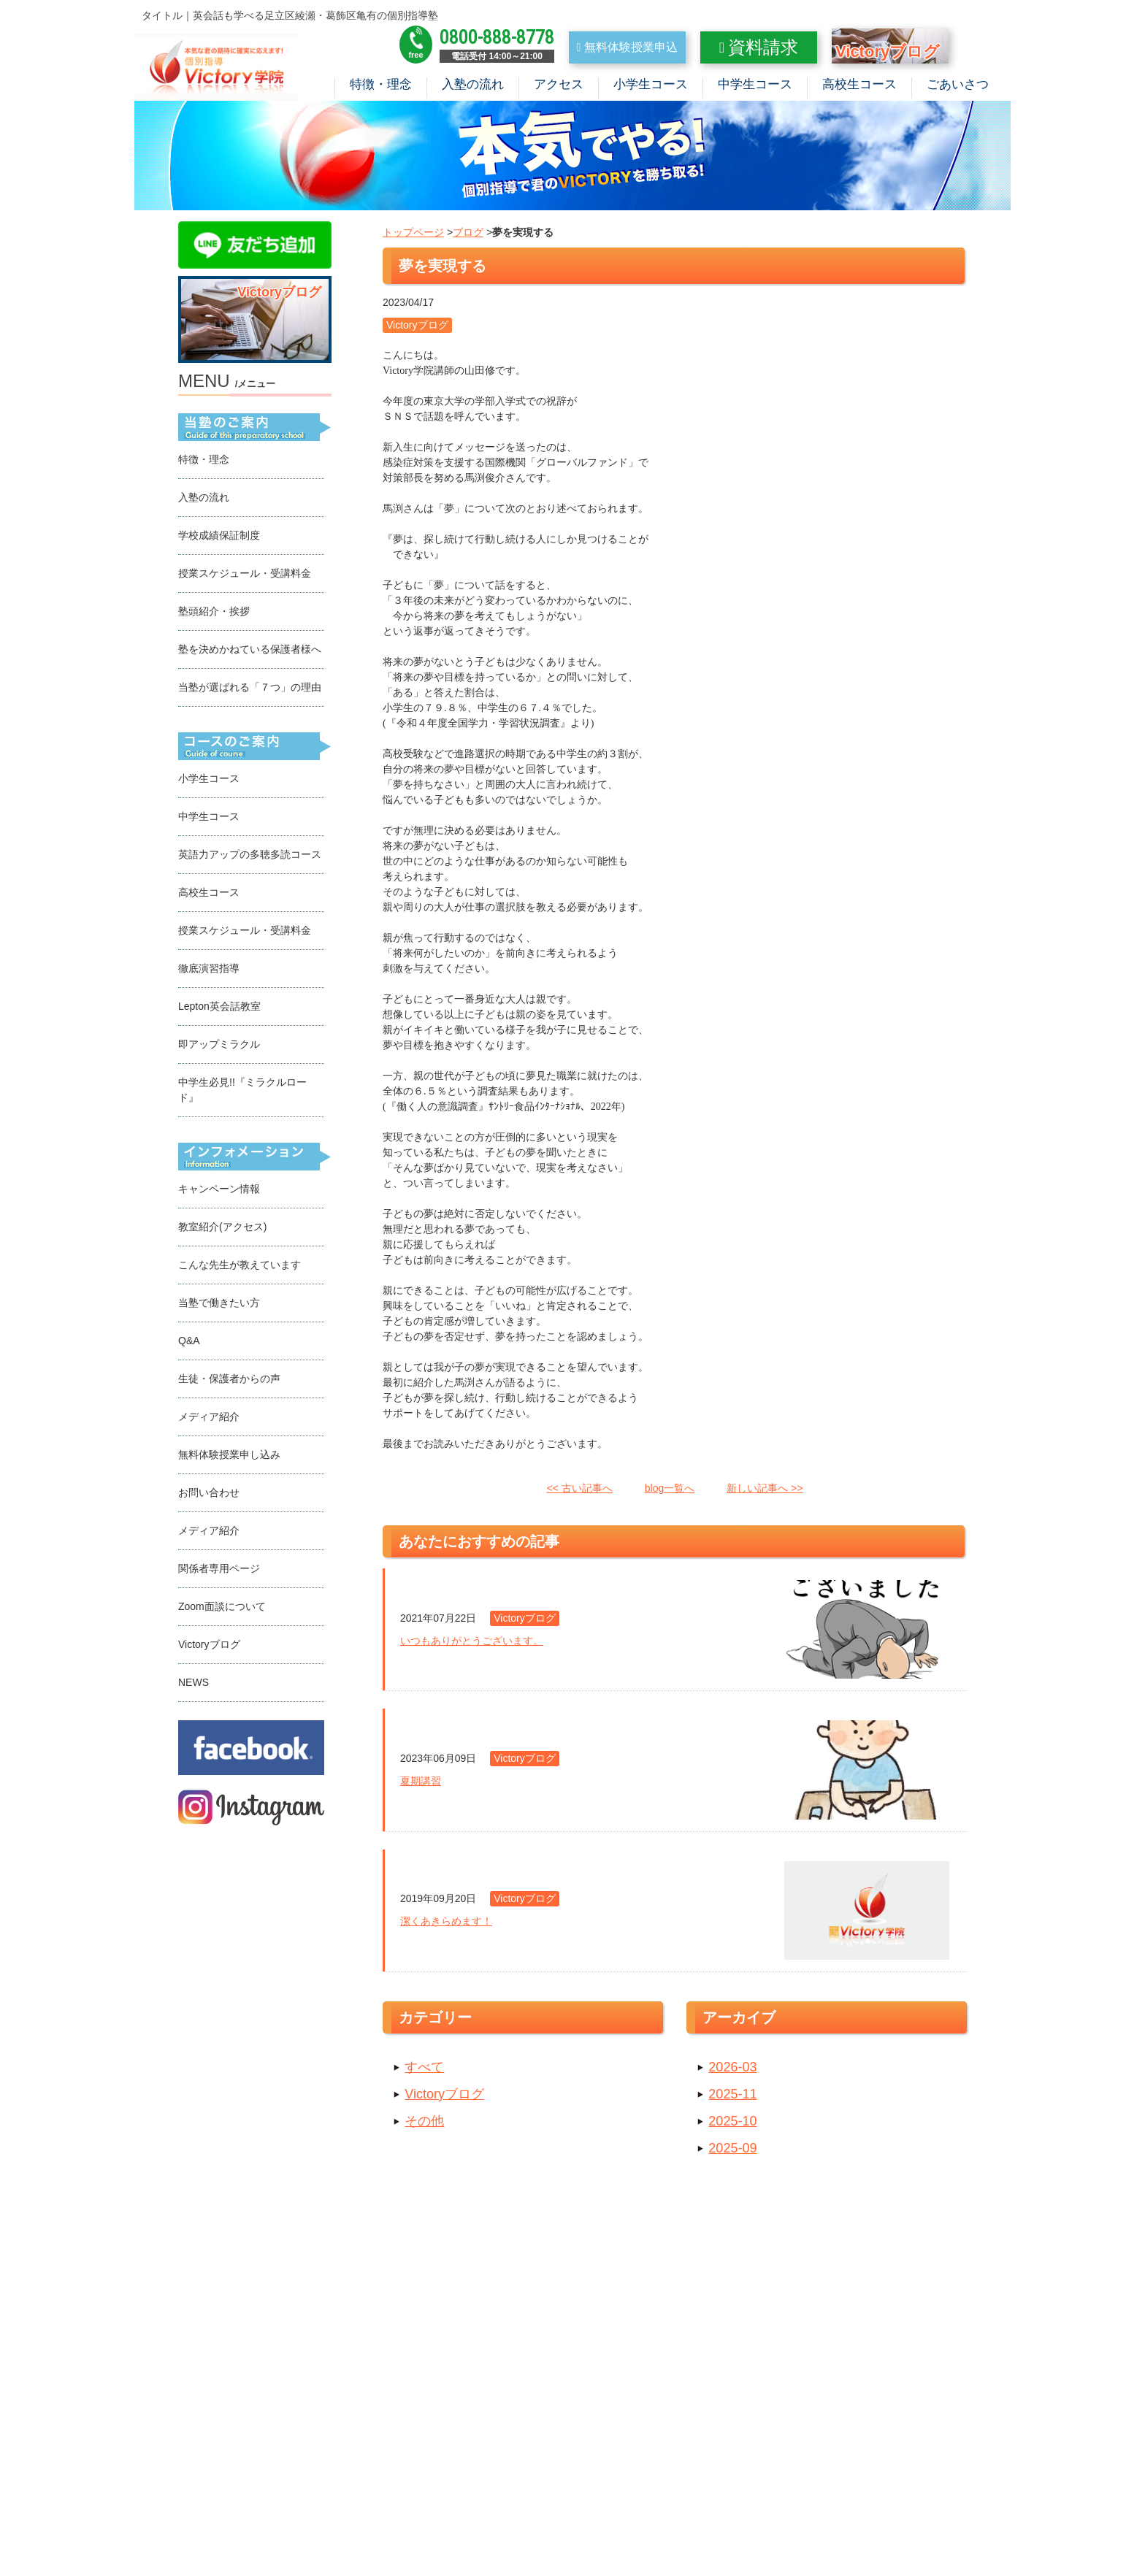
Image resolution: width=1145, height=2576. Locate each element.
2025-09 (732, 2151)
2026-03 (732, 2070)
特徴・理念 (381, 84)
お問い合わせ (209, 1495)
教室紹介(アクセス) (222, 1229)
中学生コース (755, 84)
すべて (424, 2070)
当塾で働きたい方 (219, 1305)
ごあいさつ (958, 84)
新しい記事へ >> (765, 1491)
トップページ (413, 235)
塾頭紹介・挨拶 (214, 614)
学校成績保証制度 (219, 538)
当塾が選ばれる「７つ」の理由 (249, 690)
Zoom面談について (222, 1609)
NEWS (193, 1685)
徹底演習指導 (209, 971)
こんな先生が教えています (239, 1267)
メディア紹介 (209, 1419)
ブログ (468, 235)
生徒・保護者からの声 (229, 1381)
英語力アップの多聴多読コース (249, 857)
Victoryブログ (444, 2097)
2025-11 (732, 2097)
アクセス (558, 84)
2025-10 (732, 2124)
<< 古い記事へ (580, 1491)
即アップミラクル (219, 1047)
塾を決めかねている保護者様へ (249, 652)
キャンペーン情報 (219, 1191)
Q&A (189, 1343)
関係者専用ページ (219, 1571)
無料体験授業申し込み (229, 1457)
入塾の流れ (473, 84)
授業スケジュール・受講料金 (244, 576)
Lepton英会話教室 (219, 1009)
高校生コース (859, 84)
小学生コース (650, 84)
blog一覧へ (669, 1491)
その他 (424, 2124)
